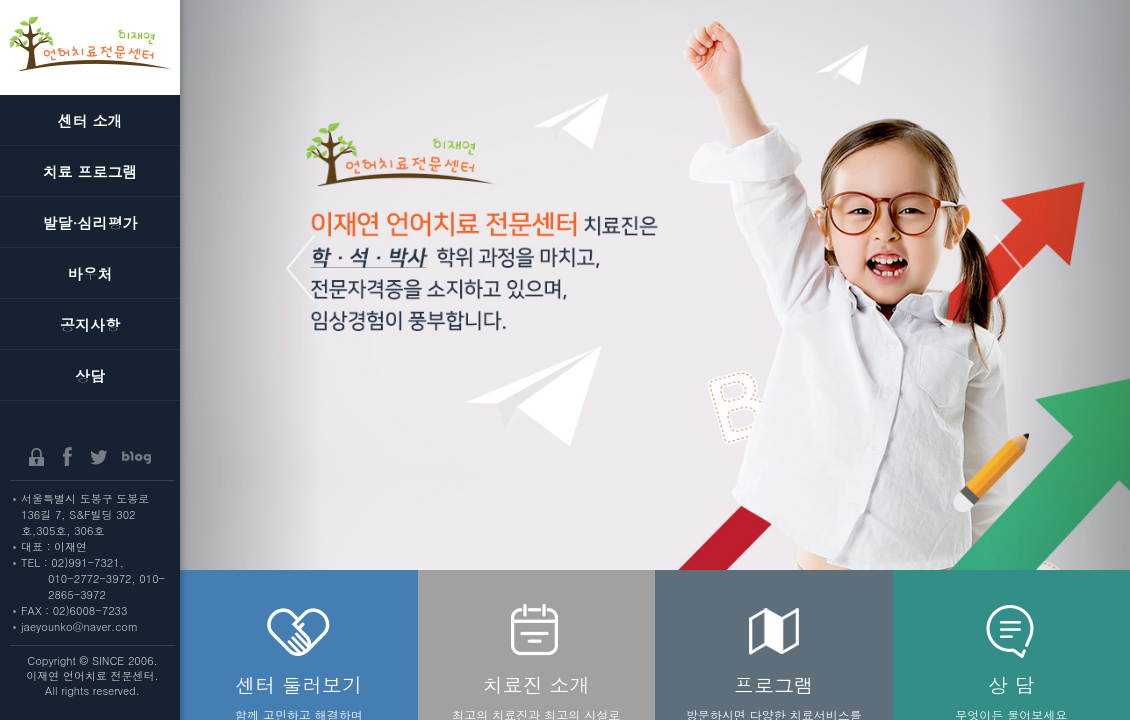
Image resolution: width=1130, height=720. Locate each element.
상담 (90, 375)
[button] (251, 360)
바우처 (90, 273)
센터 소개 (89, 120)
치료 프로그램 (89, 171)
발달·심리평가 (90, 222)
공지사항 (90, 324)
